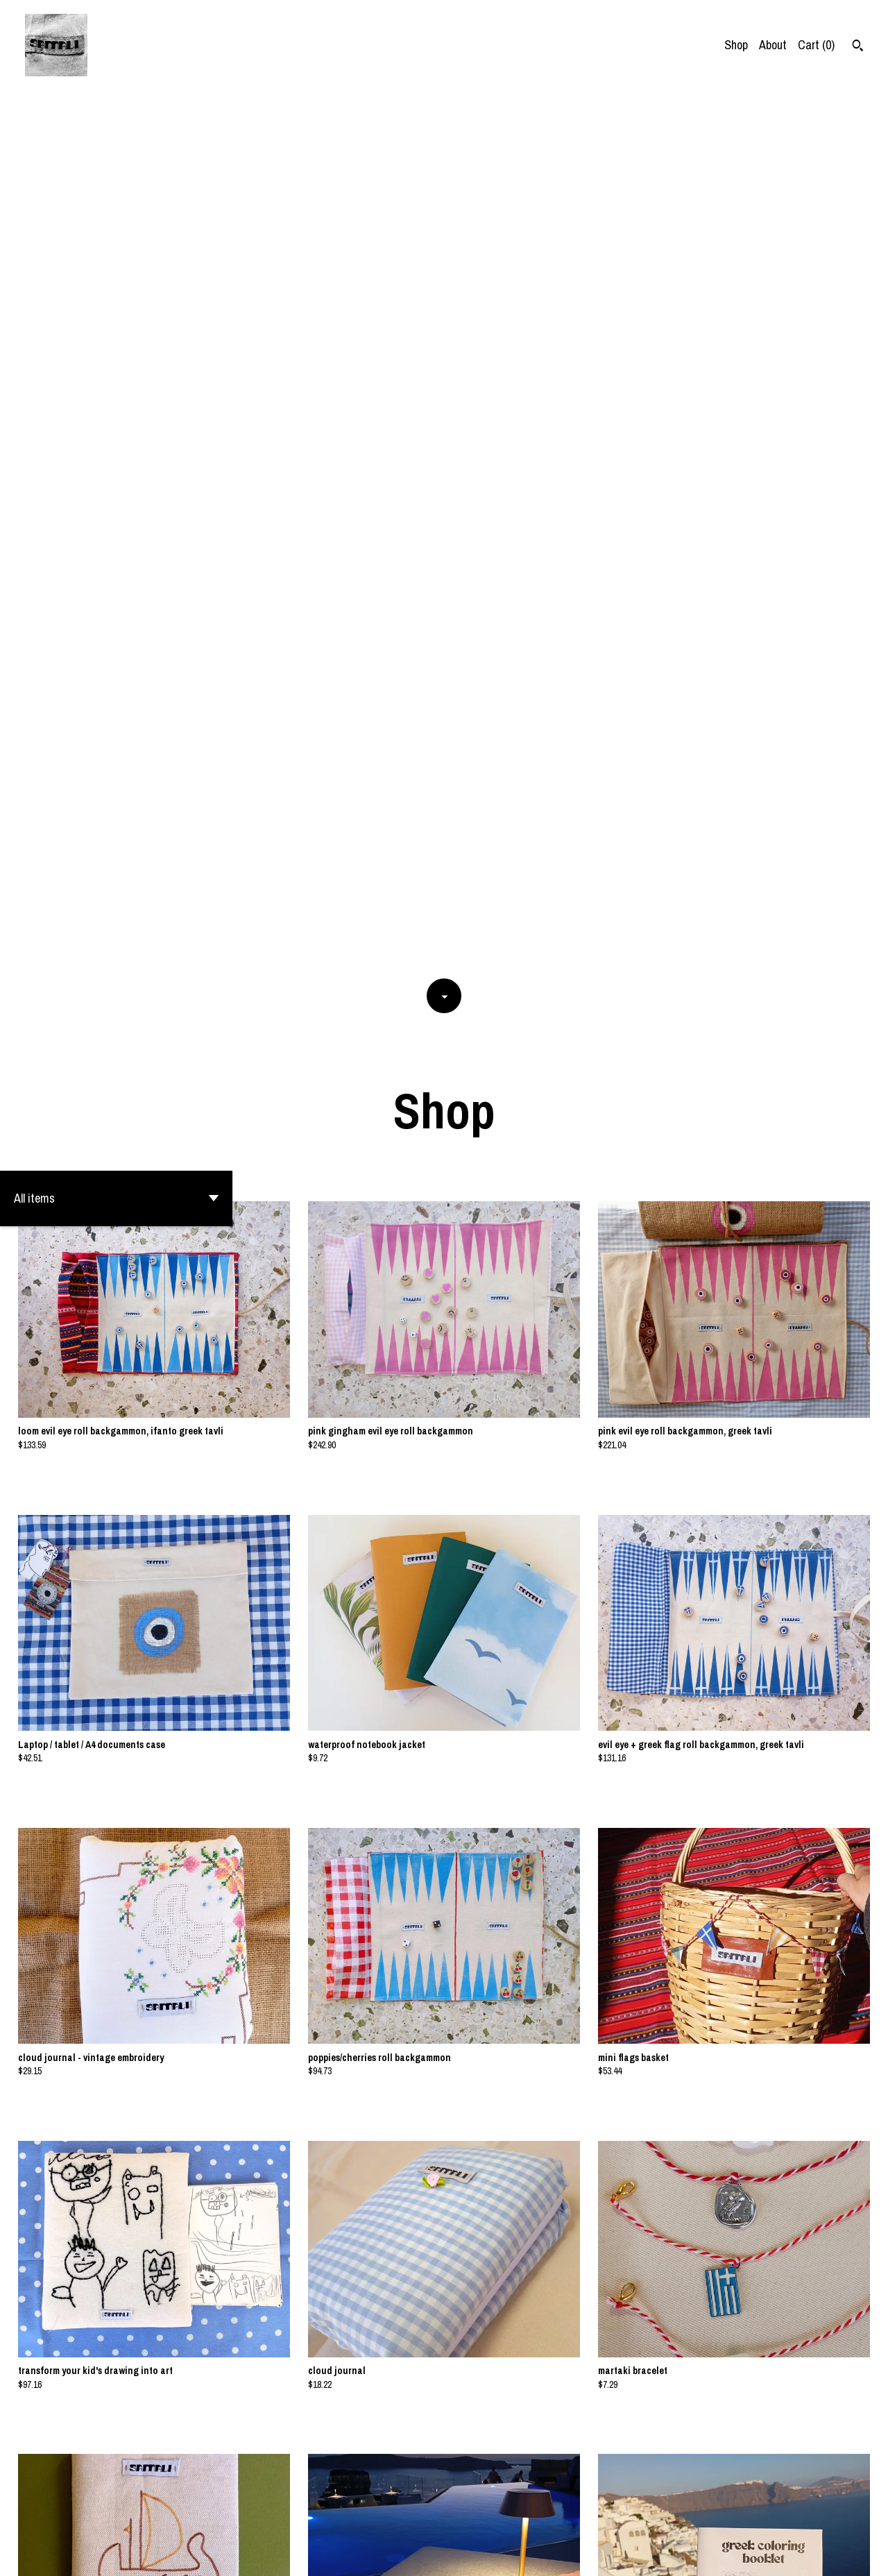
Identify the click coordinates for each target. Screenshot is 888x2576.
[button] (116, 314)
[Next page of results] (503, 2517)
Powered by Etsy (145, 2553)
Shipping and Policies (785, 2553)
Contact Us (703, 2553)
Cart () (816, 44)
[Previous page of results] (386, 2517)
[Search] (858, 47)
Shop (736, 44)
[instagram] (859, 2553)
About (773, 44)
